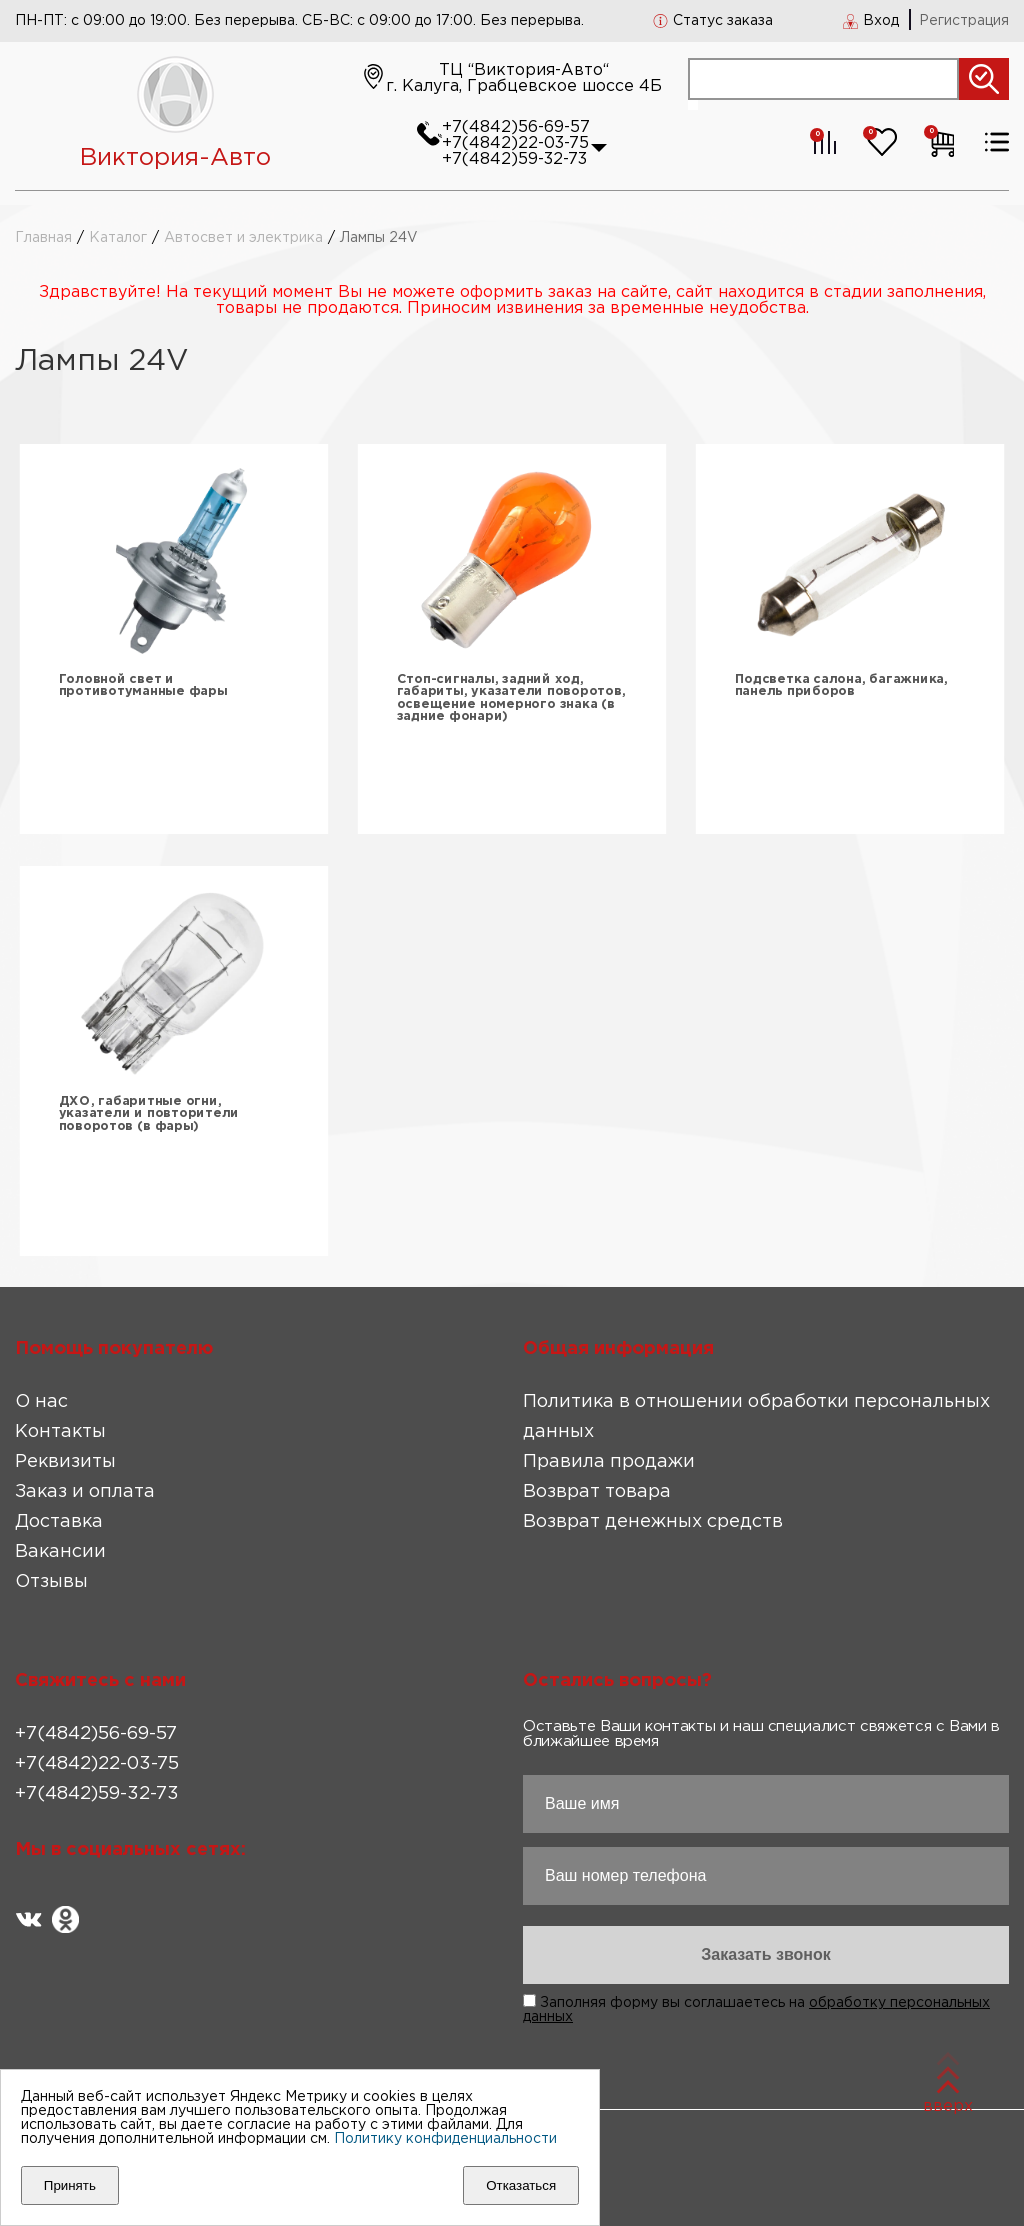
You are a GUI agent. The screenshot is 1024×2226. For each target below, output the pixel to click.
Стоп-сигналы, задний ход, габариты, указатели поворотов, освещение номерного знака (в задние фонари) (511, 698)
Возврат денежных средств (653, 1522)
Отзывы (51, 1582)
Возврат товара (597, 1492)
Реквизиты (65, 1462)
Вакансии (60, 1552)
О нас (41, 1402)
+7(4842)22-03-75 (515, 143)
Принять (70, 2185)
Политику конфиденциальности (445, 2139)
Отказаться (521, 2185)
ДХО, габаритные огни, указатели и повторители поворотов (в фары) (149, 1114)
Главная (43, 238)
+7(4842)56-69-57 (516, 127)
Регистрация (964, 21)
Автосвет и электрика (243, 238)
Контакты (60, 1432)
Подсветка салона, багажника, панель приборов (841, 685)
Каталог (118, 238)
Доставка (59, 1522)
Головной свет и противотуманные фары (143, 685)
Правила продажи (609, 1462)
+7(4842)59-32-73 (514, 159)
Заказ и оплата (85, 1492)
